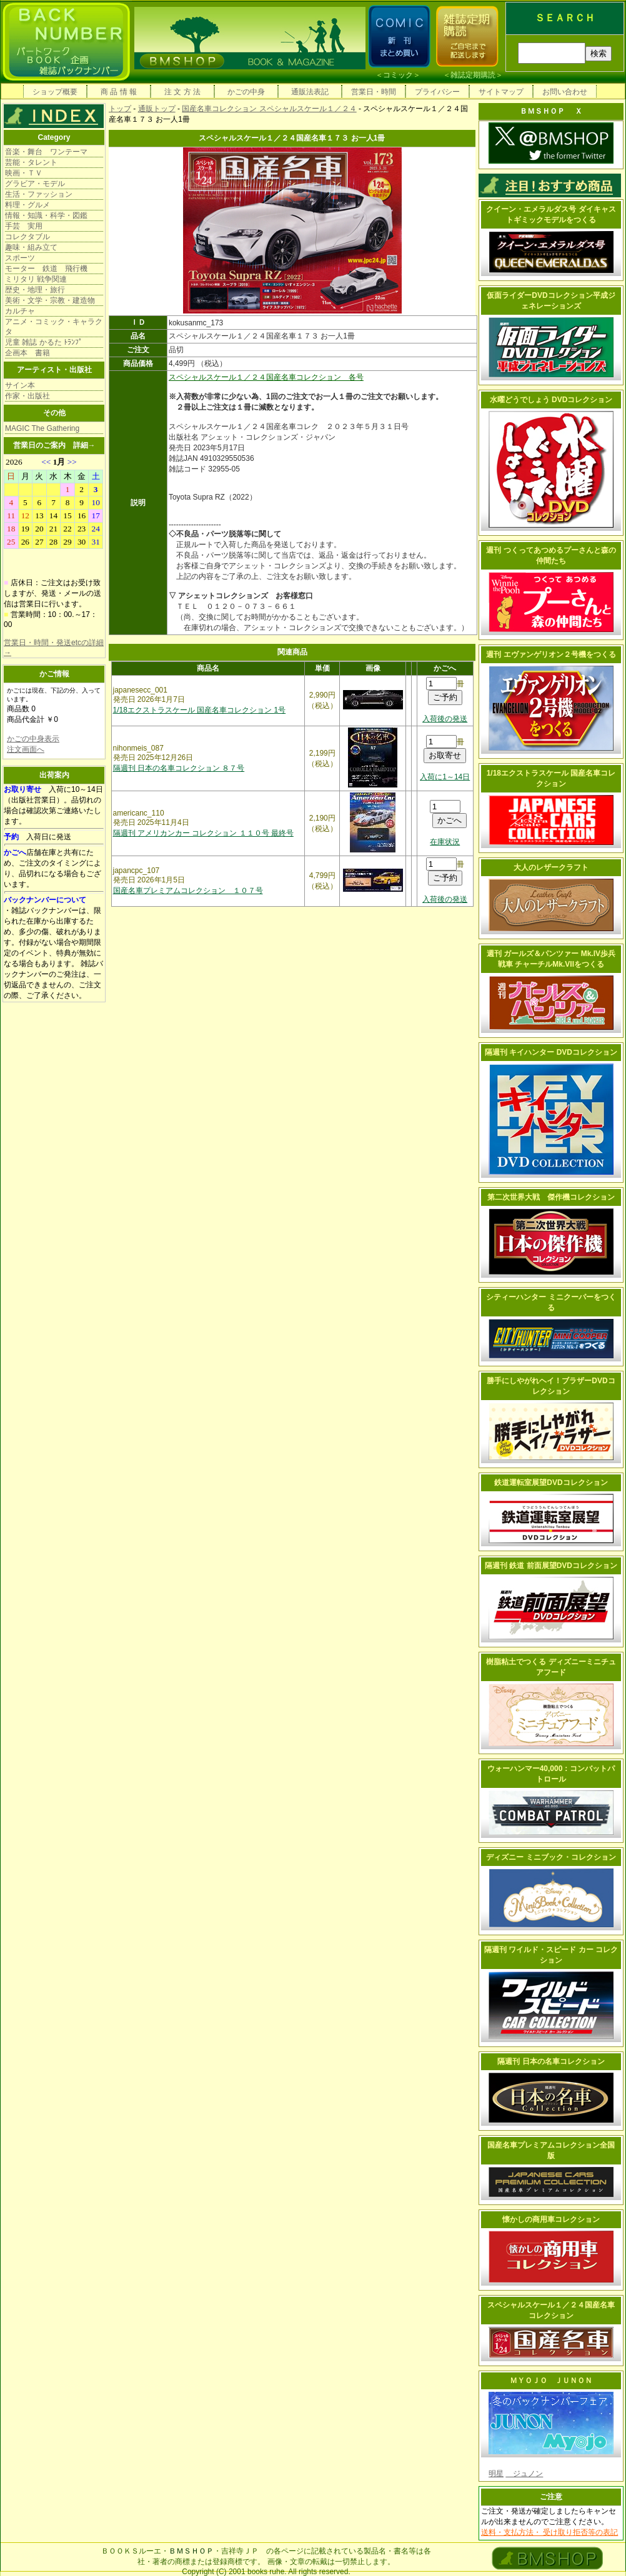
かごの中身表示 (33, 738)
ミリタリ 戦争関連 (36, 279)
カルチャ (20, 311)
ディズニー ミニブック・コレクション (550, 1857)
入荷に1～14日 (445, 776)
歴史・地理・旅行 (35, 289)
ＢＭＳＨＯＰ (191, 2551)
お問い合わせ (564, 91)
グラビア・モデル (35, 183)
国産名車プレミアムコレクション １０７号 (188, 890)
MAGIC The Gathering (42, 428)
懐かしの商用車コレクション (551, 2219)
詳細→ (84, 445)
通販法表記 (310, 91)
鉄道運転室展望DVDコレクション (550, 1482)
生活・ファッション (38, 194)
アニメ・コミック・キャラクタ (53, 326)
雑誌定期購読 (472, 75)
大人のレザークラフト (551, 867)
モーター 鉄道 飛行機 (46, 268)
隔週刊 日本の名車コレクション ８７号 (179, 768)
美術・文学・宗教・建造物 (50, 300)
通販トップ (157, 108)
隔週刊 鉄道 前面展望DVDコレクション (551, 1565)
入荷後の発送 (444, 718)
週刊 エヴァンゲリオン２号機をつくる (550, 654)
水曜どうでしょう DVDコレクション (551, 399)
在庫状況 (445, 841)
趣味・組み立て (31, 247)
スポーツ (20, 258)
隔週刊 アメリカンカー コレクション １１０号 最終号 (203, 833)
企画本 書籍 (27, 352)
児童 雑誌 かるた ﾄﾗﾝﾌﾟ (43, 342)
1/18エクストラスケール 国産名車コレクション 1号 (199, 710)
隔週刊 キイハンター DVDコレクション (551, 1052)
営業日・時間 (373, 91)
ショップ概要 (54, 91)
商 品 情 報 (119, 91)
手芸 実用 (23, 226)
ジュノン (524, 2473)
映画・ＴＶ (23, 173)
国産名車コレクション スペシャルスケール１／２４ (269, 108)
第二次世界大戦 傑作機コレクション (551, 1197)
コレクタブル (27, 236)
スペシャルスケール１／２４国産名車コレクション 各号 (266, 377)
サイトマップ (501, 91)
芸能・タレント (31, 162)
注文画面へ (25, 749)
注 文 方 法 (182, 91)
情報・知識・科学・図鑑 (46, 215)
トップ (120, 108)
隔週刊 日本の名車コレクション (550, 2061)
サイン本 (20, 385)
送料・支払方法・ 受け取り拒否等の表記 (549, 2532)
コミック (398, 75)
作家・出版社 (27, 396)
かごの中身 (246, 91)
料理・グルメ (27, 204)
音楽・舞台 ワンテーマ (46, 151)
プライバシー (437, 91)
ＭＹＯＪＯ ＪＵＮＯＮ (551, 2380)
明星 (496, 2473)
